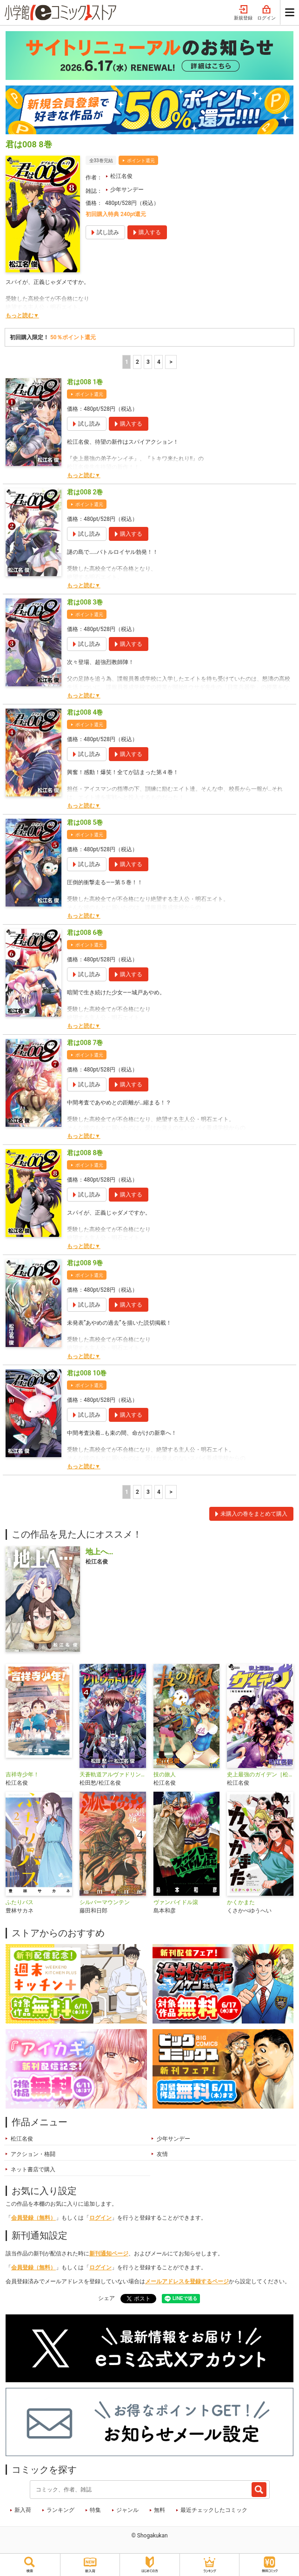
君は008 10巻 (86, 1373)
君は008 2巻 (85, 492)
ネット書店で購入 (33, 2169)
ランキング (60, 2510)
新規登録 (243, 13)
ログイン (266, 13)
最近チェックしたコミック (213, 2510)
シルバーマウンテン (105, 1902)
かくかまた (241, 1902)
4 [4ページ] (158, 362)
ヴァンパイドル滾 (175, 1902)
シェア (106, 2298)
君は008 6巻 (85, 932)
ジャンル (127, 2510)
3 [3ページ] (148, 362)
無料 (159, 2510)
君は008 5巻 (85, 822)
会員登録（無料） (33, 2218)
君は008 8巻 (85, 1153)
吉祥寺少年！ (22, 1774)
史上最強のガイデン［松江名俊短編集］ (260, 1774)
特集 (95, 2510)
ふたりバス (19, 1902)
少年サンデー (127, 189)
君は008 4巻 (85, 712)
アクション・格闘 (33, 2154)
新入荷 (22, 2510)
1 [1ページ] (126, 362)
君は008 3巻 (85, 602)
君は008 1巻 (85, 382)
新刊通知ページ (108, 2253)
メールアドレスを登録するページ (187, 2281)
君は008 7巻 (85, 1042)
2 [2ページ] (137, 362)
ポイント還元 (141, 160)
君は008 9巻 (85, 1263)
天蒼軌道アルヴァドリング (113, 1774)
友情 (162, 2154)
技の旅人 (164, 1774)
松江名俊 (121, 176)
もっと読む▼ (22, 315)
